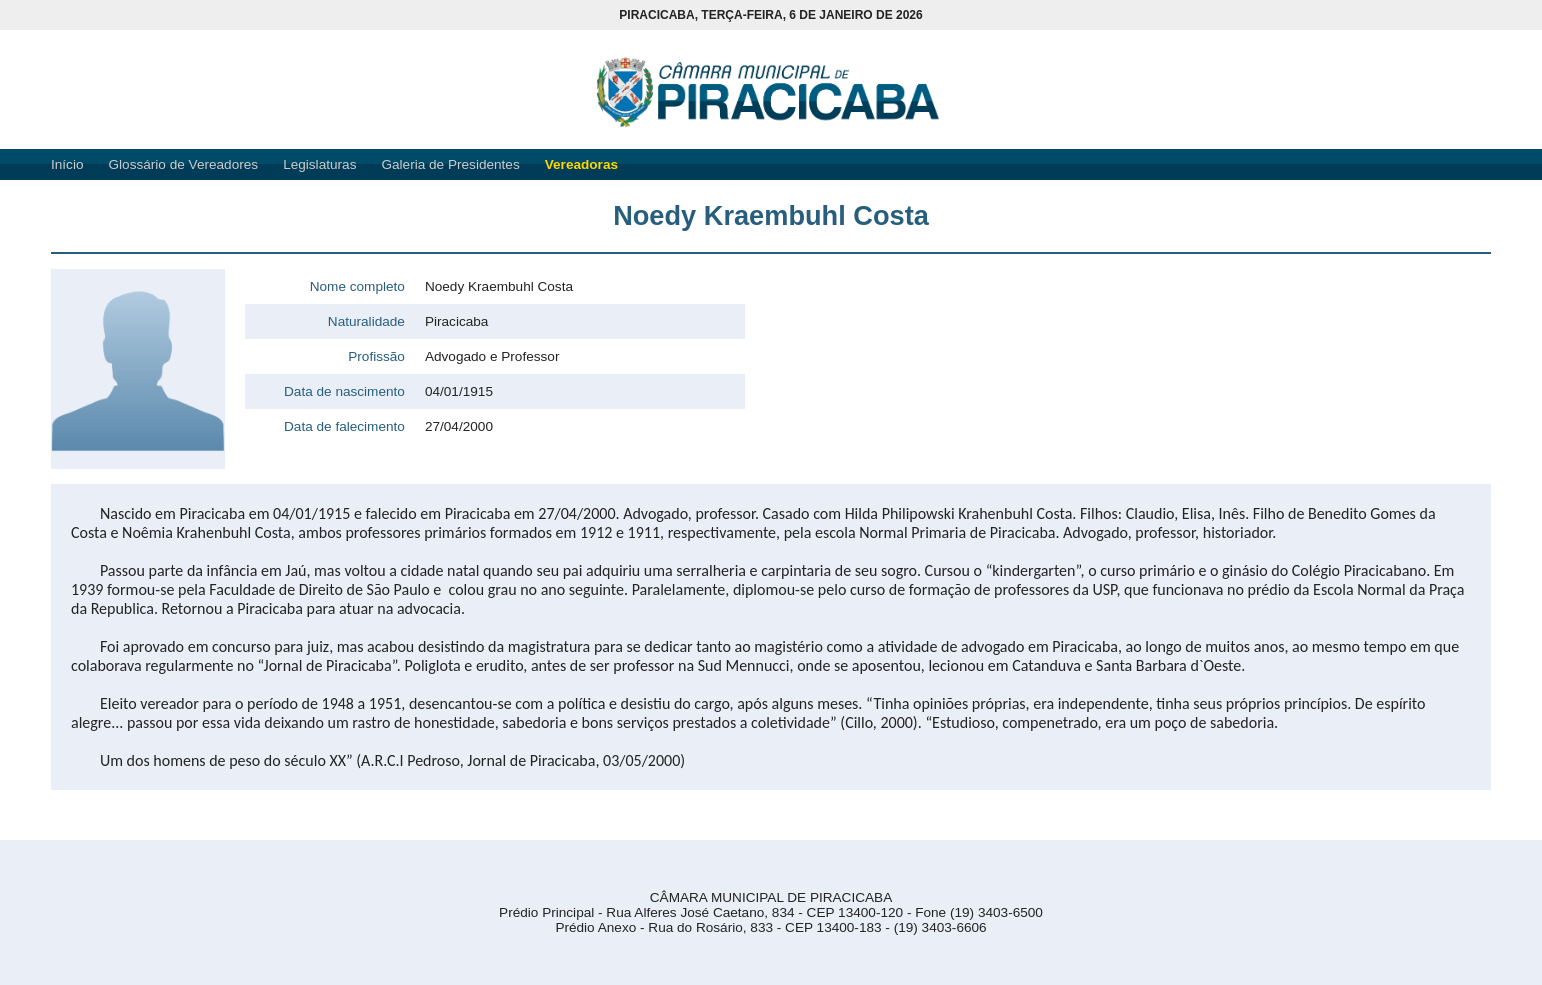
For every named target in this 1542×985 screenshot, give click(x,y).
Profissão (376, 356)
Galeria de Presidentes (450, 164)
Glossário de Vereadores (184, 164)
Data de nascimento (344, 391)
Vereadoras (581, 164)
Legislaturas (319, 164)
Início (67, 164)
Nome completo (357, 286)
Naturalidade (366, 321)
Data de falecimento (344, 426)
